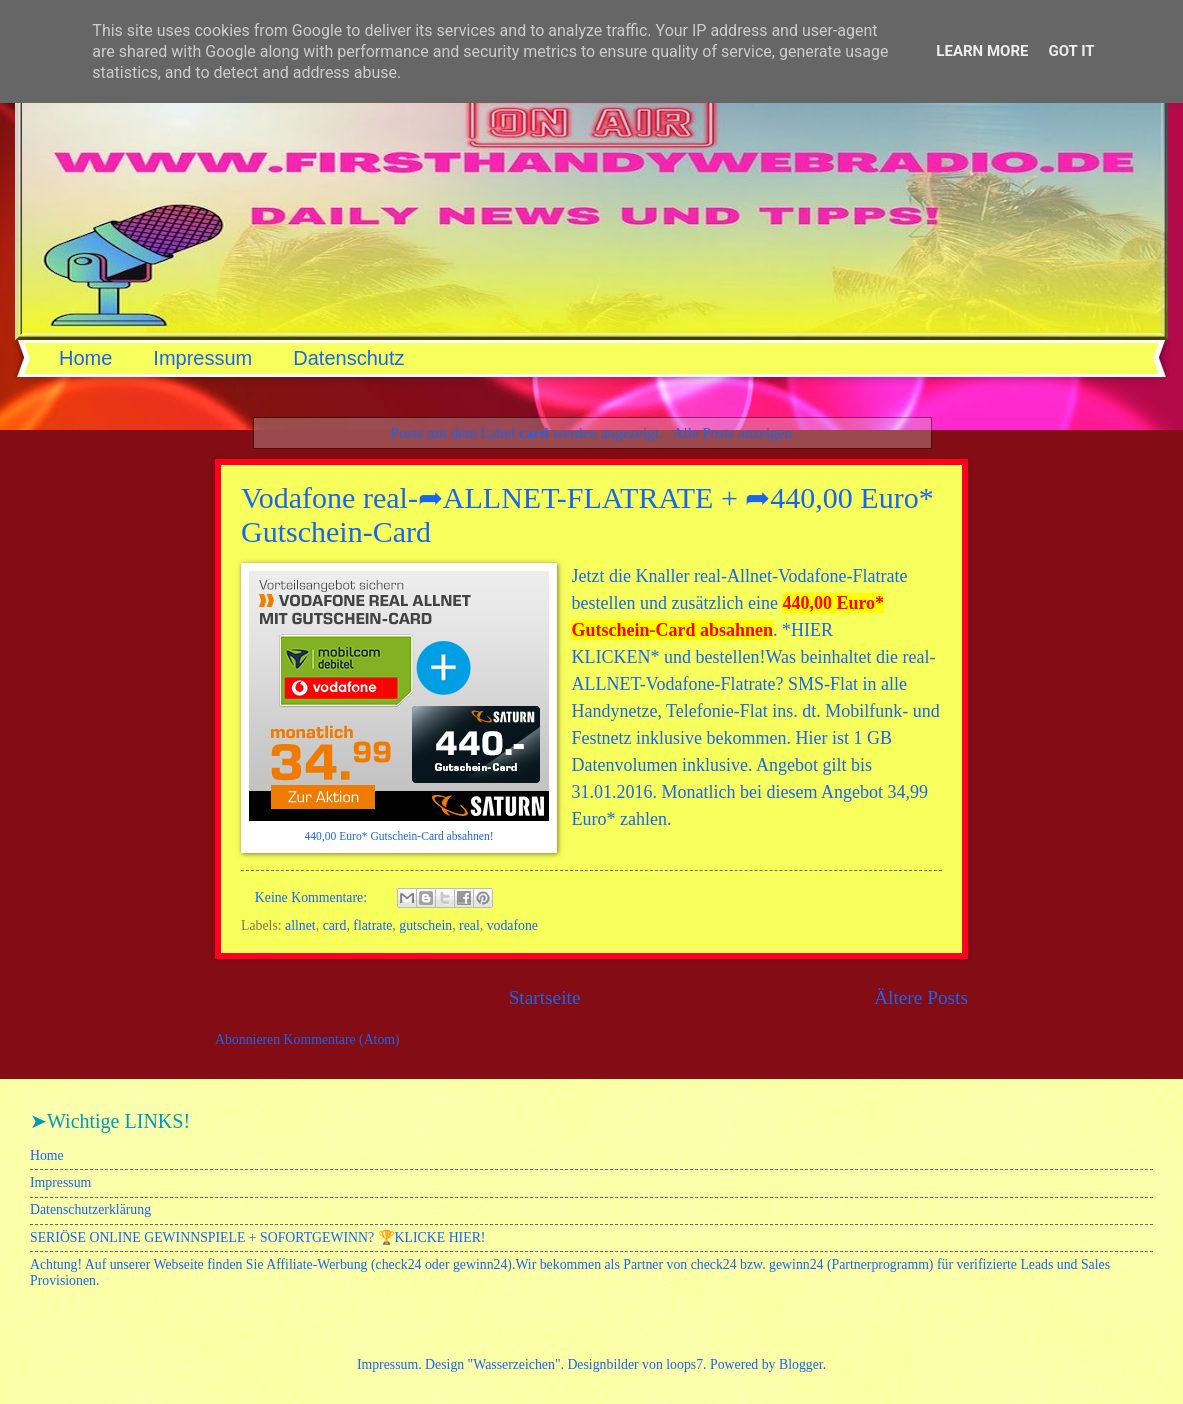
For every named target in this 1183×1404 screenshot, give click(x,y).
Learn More (982, 51)
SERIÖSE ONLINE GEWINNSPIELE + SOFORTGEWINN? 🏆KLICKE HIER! (257, 1237)
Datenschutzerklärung (90, 1209)
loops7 (684, 1364)
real (469, 925)
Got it (1071, 51)
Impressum (202, 358)
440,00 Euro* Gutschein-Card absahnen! (398, 836)
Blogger (801, 1364)
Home (85, 358)
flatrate (372, 925)
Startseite (545, 997)
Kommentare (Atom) (342, 1039)
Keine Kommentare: (313, 897)
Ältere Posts (921, 997)
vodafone (512, 925)
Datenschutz (348, 358)
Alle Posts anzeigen (732, 432)
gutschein (425, 925)
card (335, 925)
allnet (300, 925)
